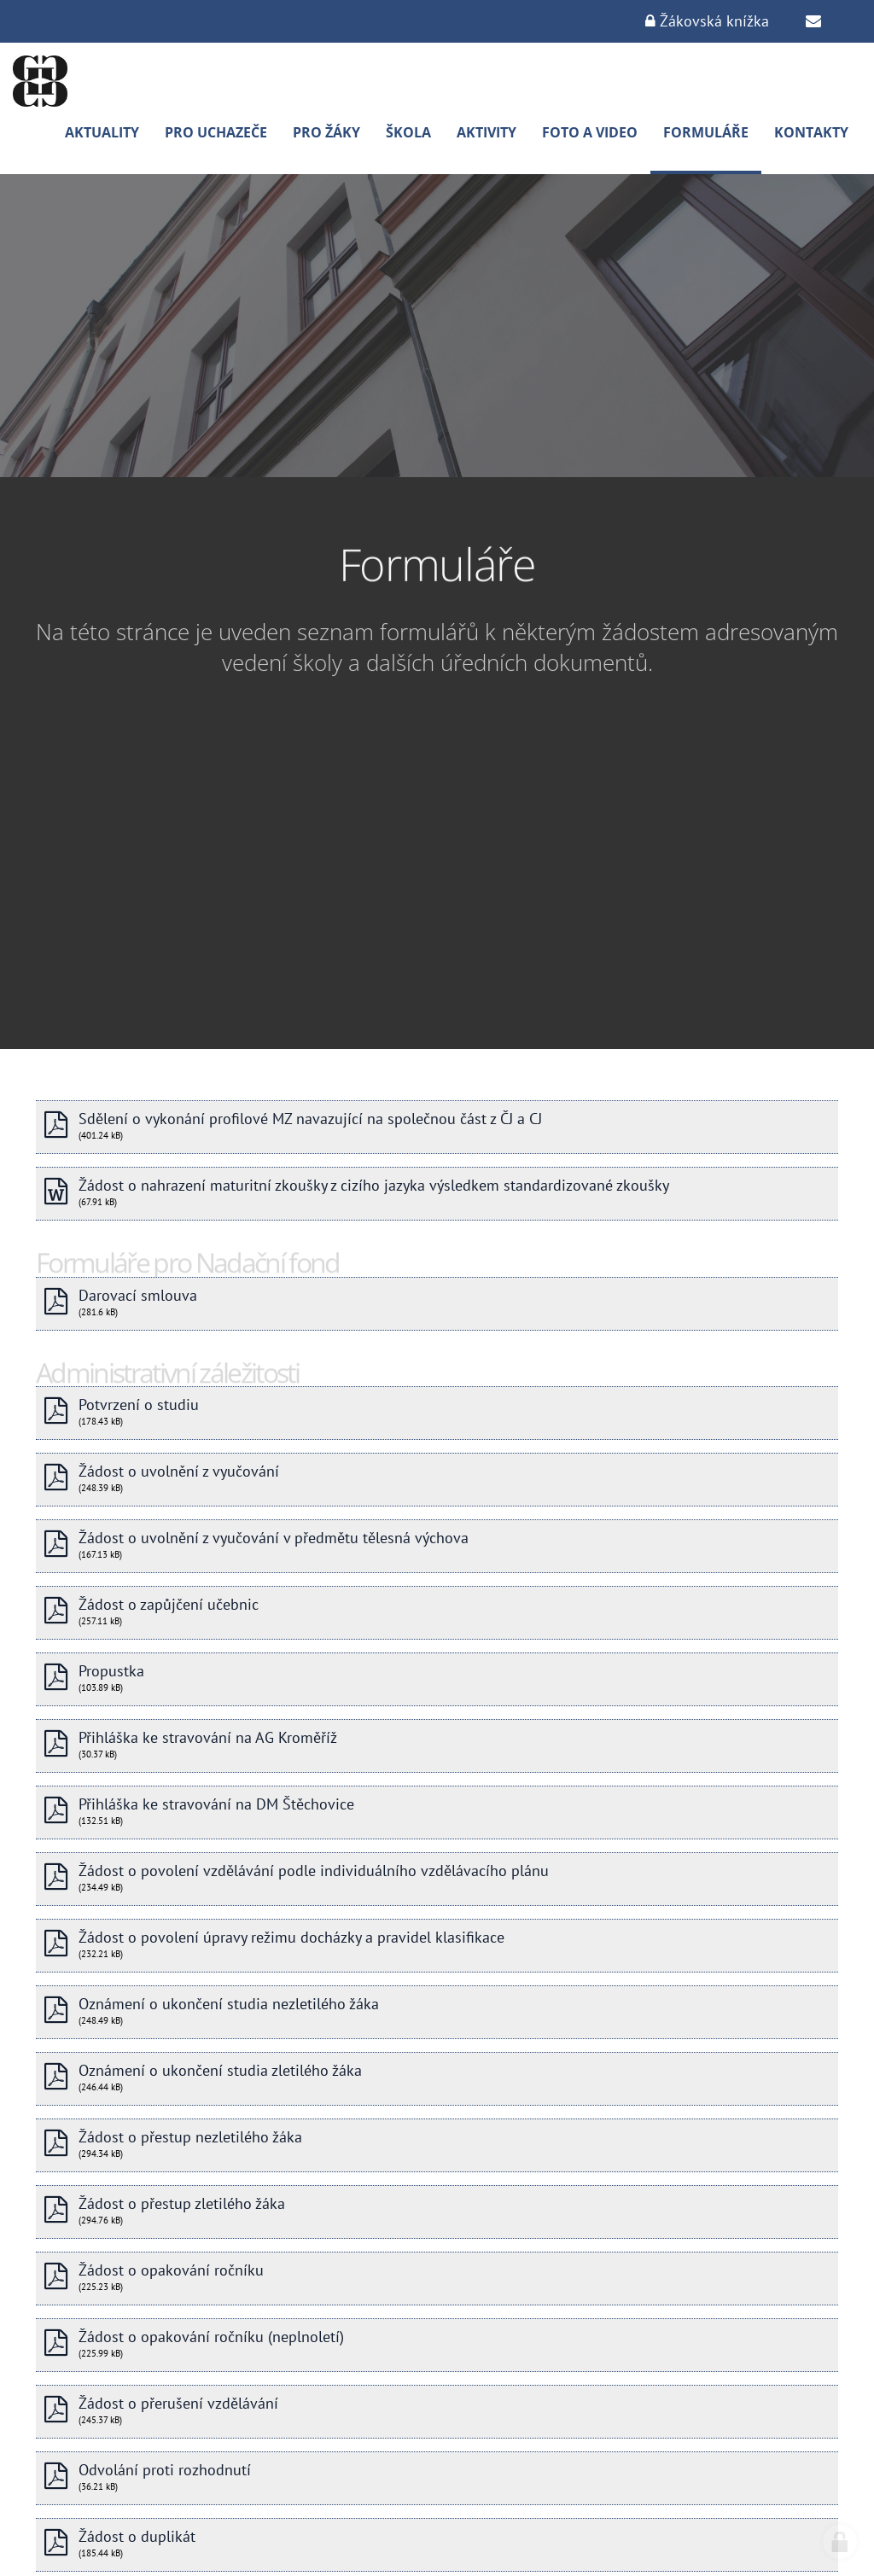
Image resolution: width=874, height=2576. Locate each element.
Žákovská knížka (707, 21)
